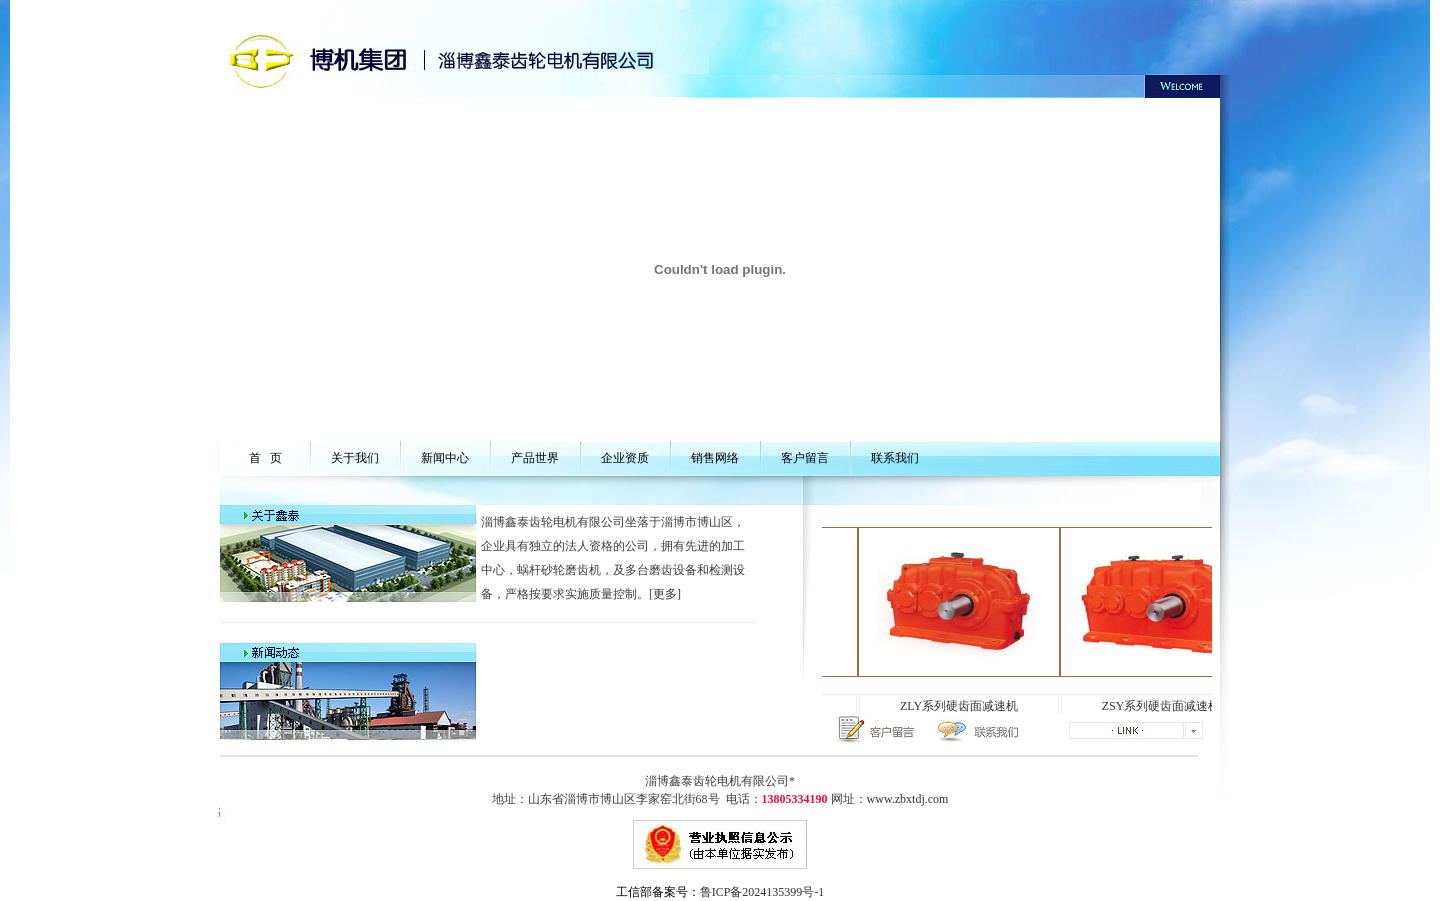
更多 (665, 594)
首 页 (265, 458)
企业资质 (625, 458)
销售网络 (715, 458)
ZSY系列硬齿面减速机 (1169, 706)
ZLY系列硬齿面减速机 (967, 706)
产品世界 (535, 458)
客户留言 (805, 458)
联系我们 (895, 458)
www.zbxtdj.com (908, 799)
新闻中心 (445, 458)
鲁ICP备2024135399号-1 (762, 892)
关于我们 (355, 458)
